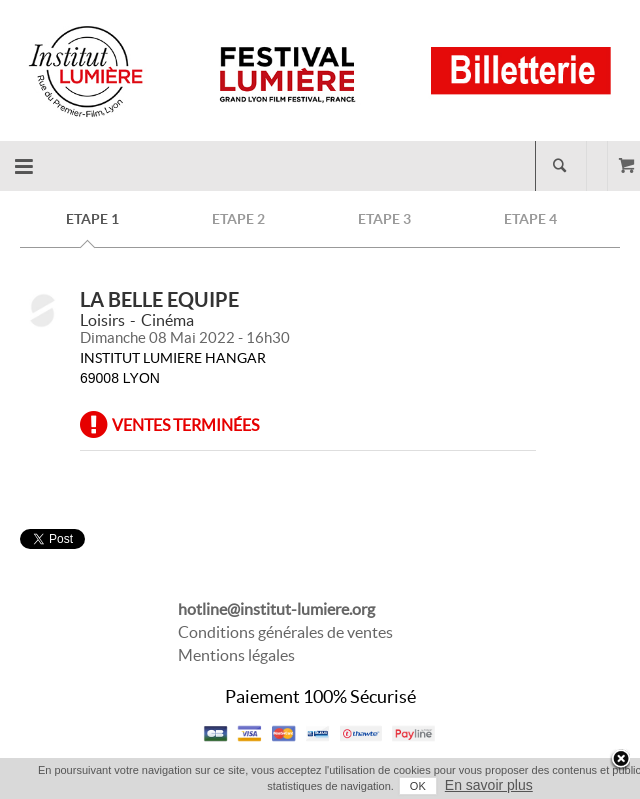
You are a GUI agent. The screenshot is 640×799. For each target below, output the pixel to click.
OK (418, 786)
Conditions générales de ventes (285, 632)
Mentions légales (236, 655)
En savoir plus (489, 785)
